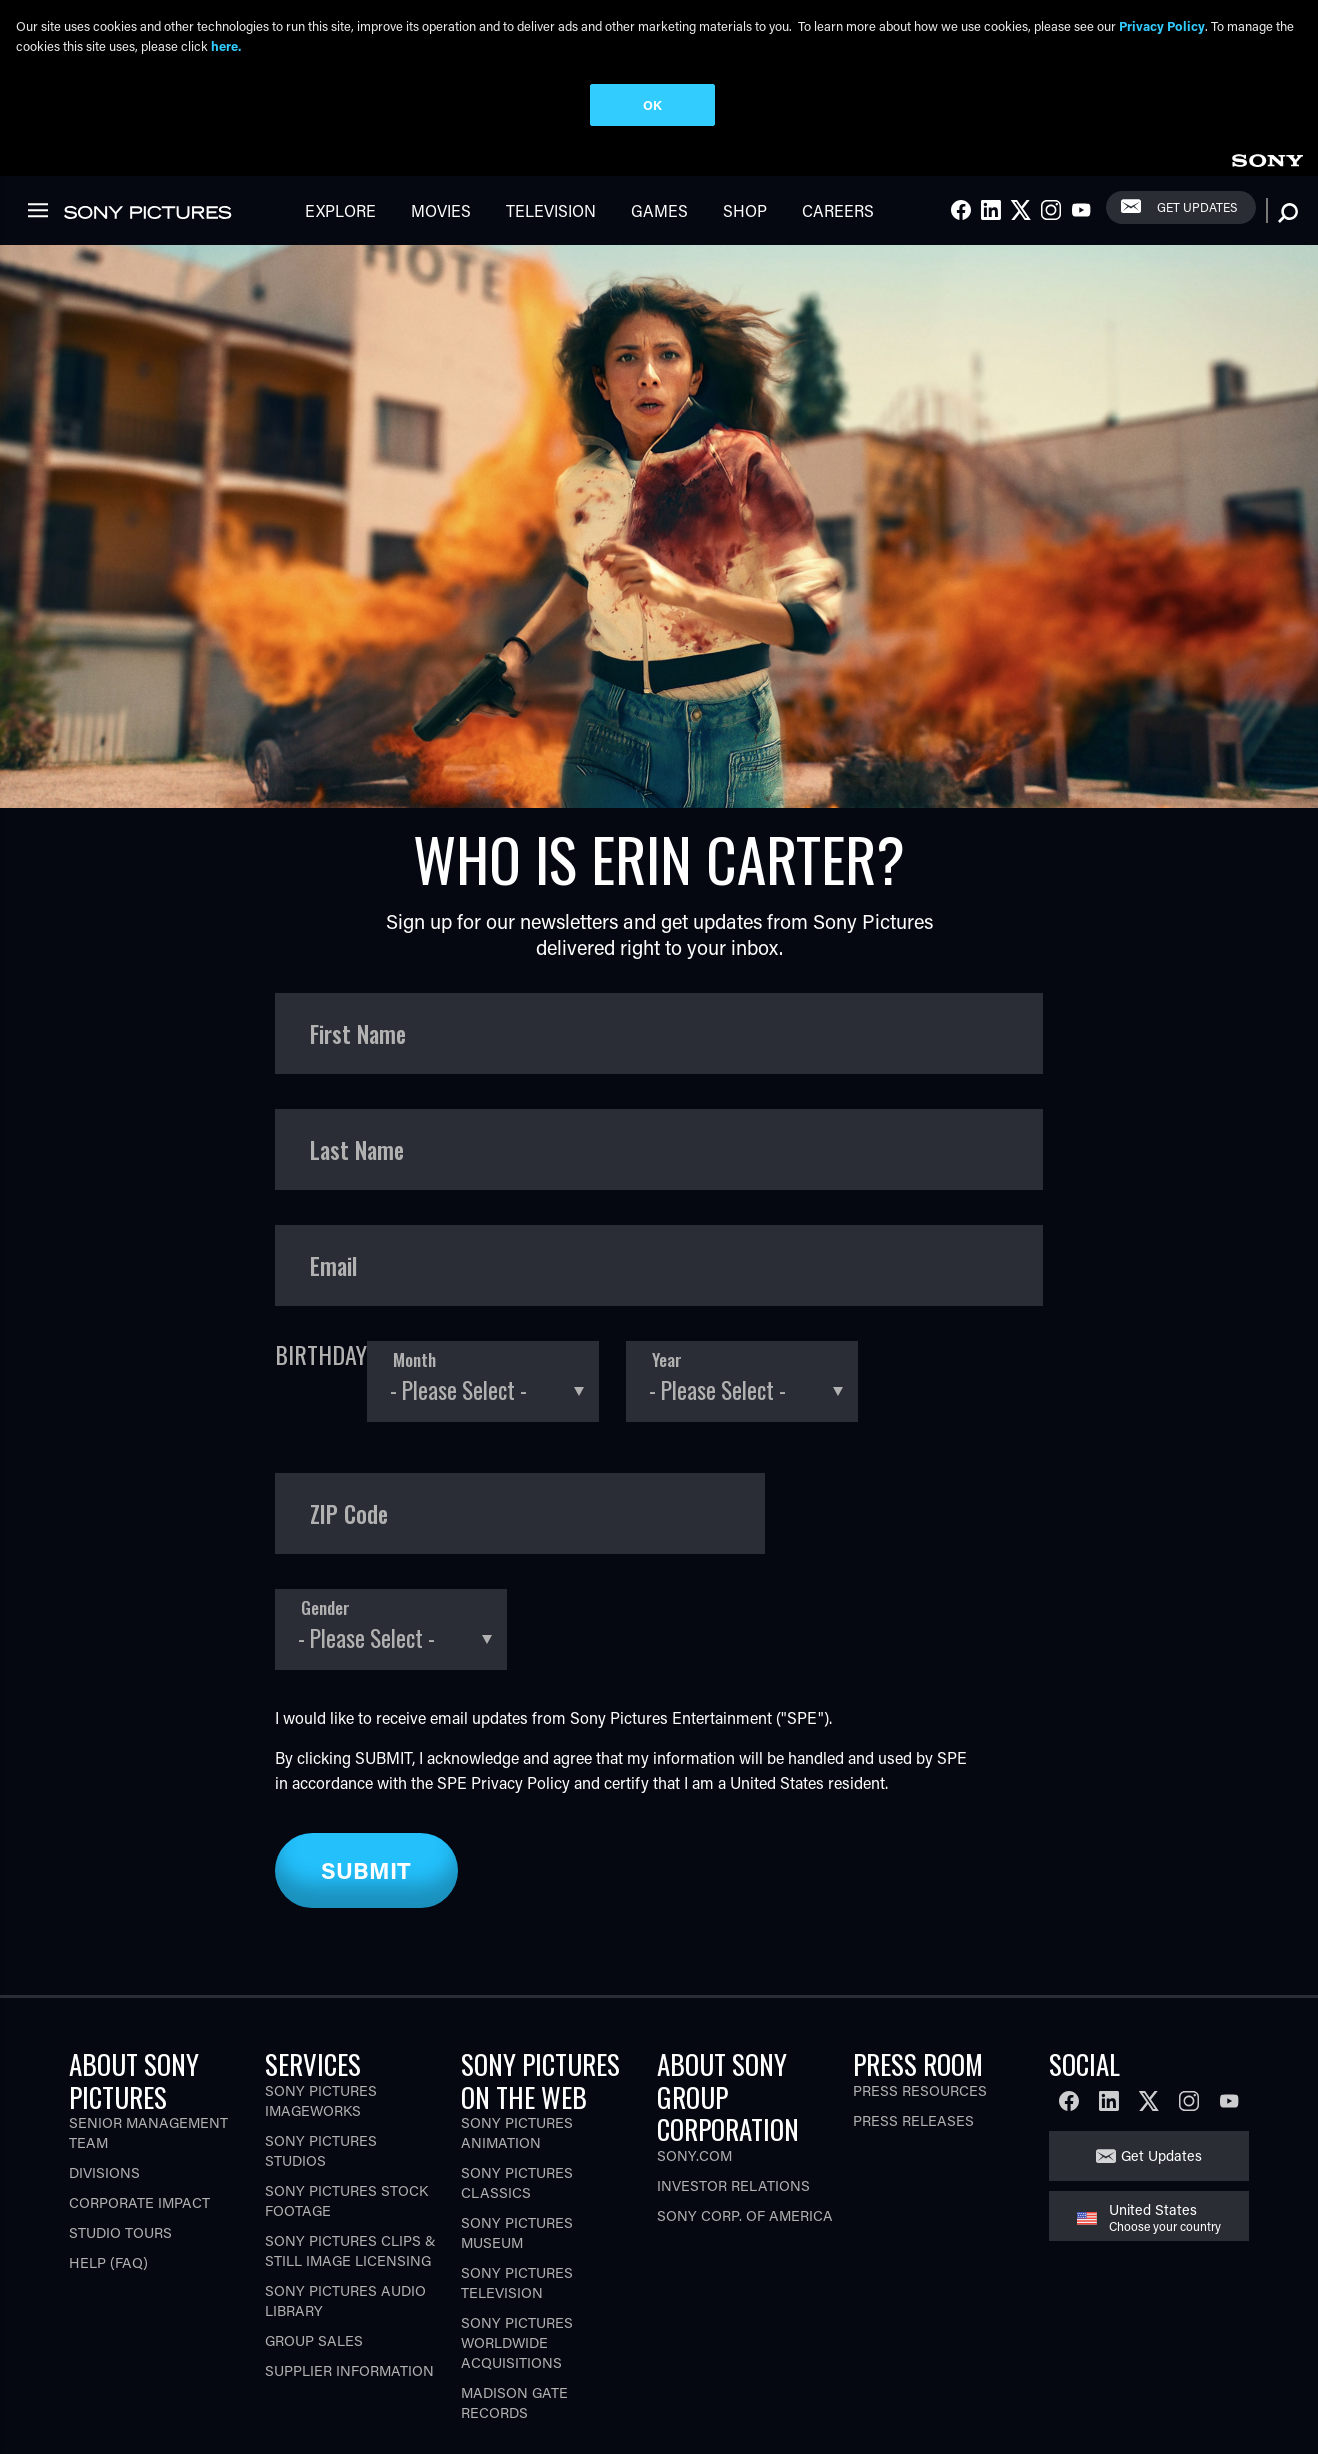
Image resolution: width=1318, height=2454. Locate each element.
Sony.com (694, 2155)
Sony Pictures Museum (517, 2232)
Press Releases (913, 2120)
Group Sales (314, 2340)
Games (659, 210)
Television (551, 210)
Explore (340, 210)
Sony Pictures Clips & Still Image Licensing (350, 2250)
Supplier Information (349, 2370)
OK (652, 104)
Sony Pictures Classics (517, 2182)
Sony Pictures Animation (517, 2132)
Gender (325, 1607)
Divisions (104, 2172)
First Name (358, 1033)
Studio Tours (120, 2232)
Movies (441, 210)
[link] (1267, 157)
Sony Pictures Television (517, 2282)
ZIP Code (349, 1513)
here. (226, 45)
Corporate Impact (139, 2202)
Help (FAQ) (108, 2262)
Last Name (357, 1149)
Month (414, 1360)
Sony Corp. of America (745, 2215)
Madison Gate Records (514, 2402)
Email (333, 1265)
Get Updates (1197, 207)
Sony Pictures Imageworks (321, 2100)
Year (667, 1360)
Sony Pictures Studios (321, 2150)
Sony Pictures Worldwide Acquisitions (517, 2342)
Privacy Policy (520, 1782)
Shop (745, 210)
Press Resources (920, 2090)
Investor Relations (733, 2185)
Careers (838, 210)
